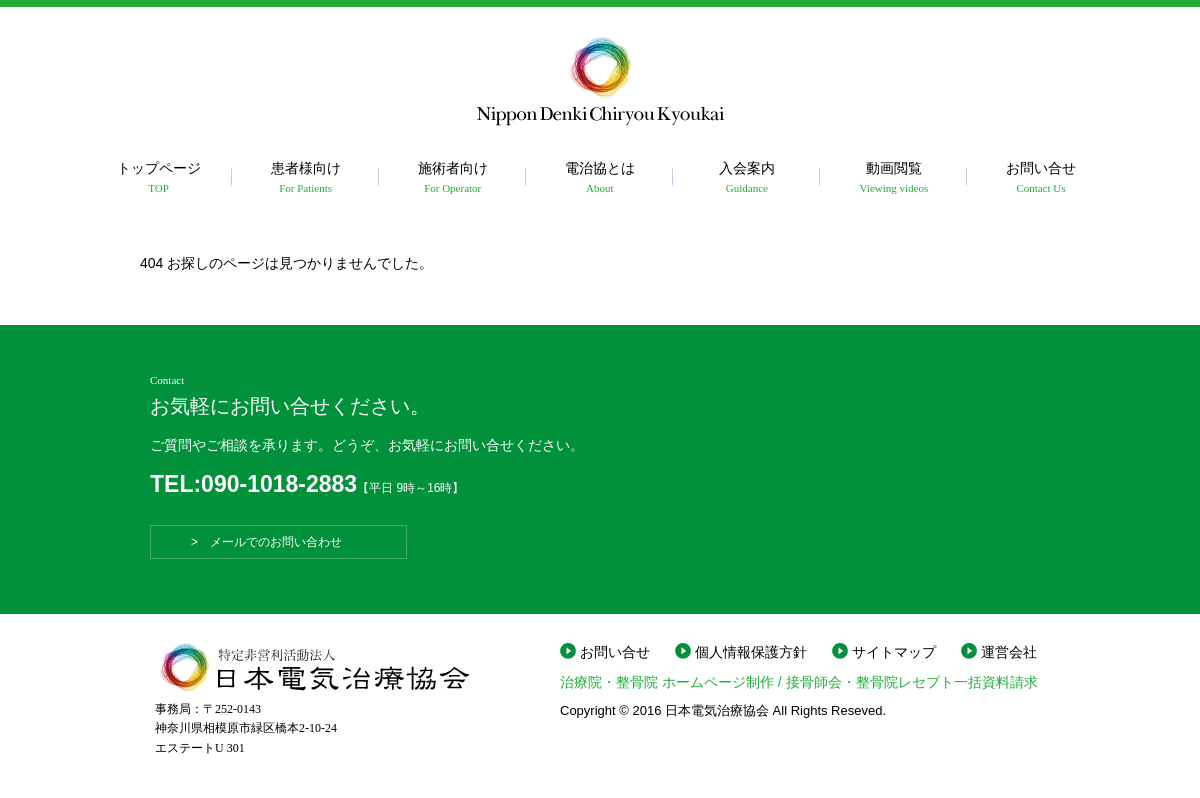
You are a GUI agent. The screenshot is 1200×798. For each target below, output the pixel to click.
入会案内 (746, 178)
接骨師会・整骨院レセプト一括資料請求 (912, 682)
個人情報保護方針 (751, 652)
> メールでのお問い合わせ (278, 542)
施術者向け (452, 178)
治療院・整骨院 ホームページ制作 (667, 682)
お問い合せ (1040, 178)
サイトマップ (894, 652)
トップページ (158, 178)
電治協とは (599, 178)
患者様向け (305, 178)
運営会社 (1009, 652)
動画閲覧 (893, 178)
